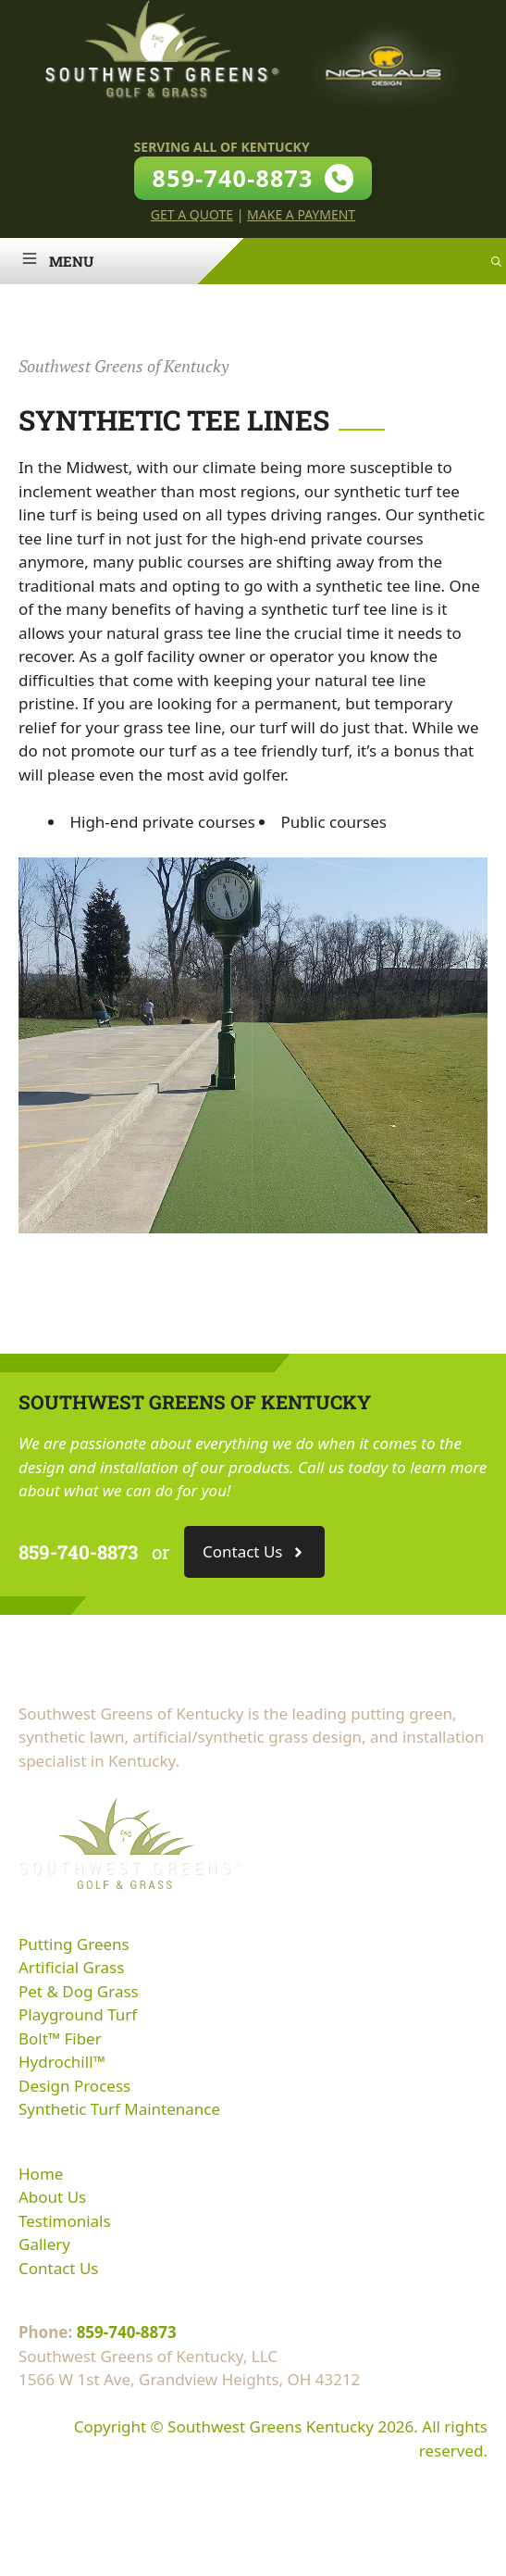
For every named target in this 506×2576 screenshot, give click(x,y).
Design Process (74, 2085)
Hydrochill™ (62, 2061)
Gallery (44, 2244)
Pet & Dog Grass (79, 1991)
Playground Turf (78, 2014)
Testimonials (65, 2221)
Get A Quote (192, 214)
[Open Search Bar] (496, 261)
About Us (52, 2196)
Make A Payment (301, 214)
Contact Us (59, 2268)
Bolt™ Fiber (60, 2038)
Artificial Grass (71, 1967)
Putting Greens (74, 1944)
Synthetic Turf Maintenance (119, 2109)
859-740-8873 (127, 2332)
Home (41, 2173)
